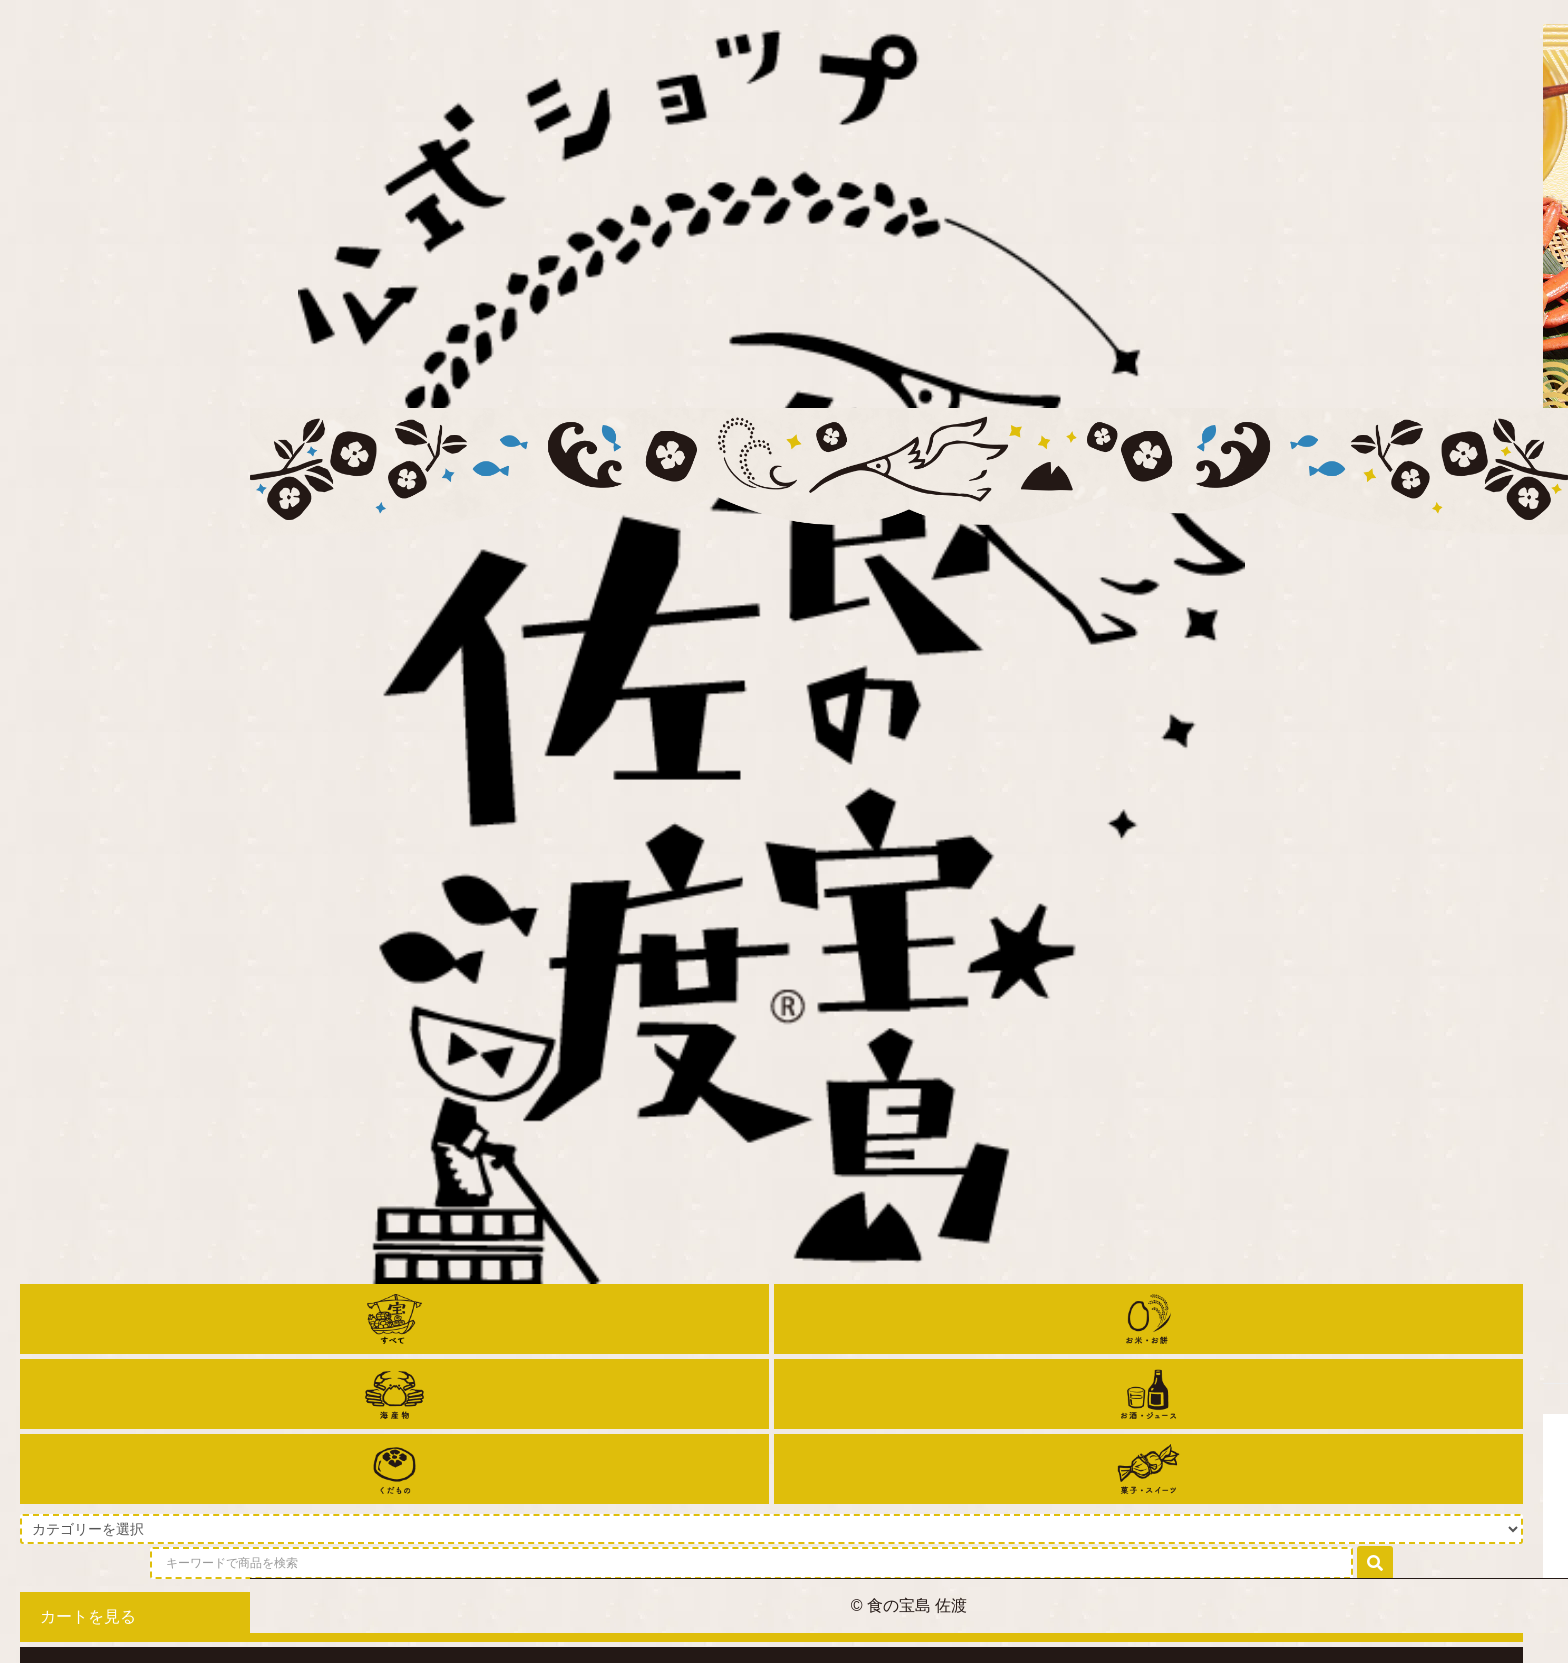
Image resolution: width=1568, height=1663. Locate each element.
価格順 (1330, 862)
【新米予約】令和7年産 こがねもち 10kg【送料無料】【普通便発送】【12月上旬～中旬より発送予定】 (995, 1119)
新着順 (1400, 862)
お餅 (474, 657)
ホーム (417, 657)
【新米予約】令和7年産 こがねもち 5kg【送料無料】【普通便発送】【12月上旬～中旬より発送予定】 (479, 1119)
